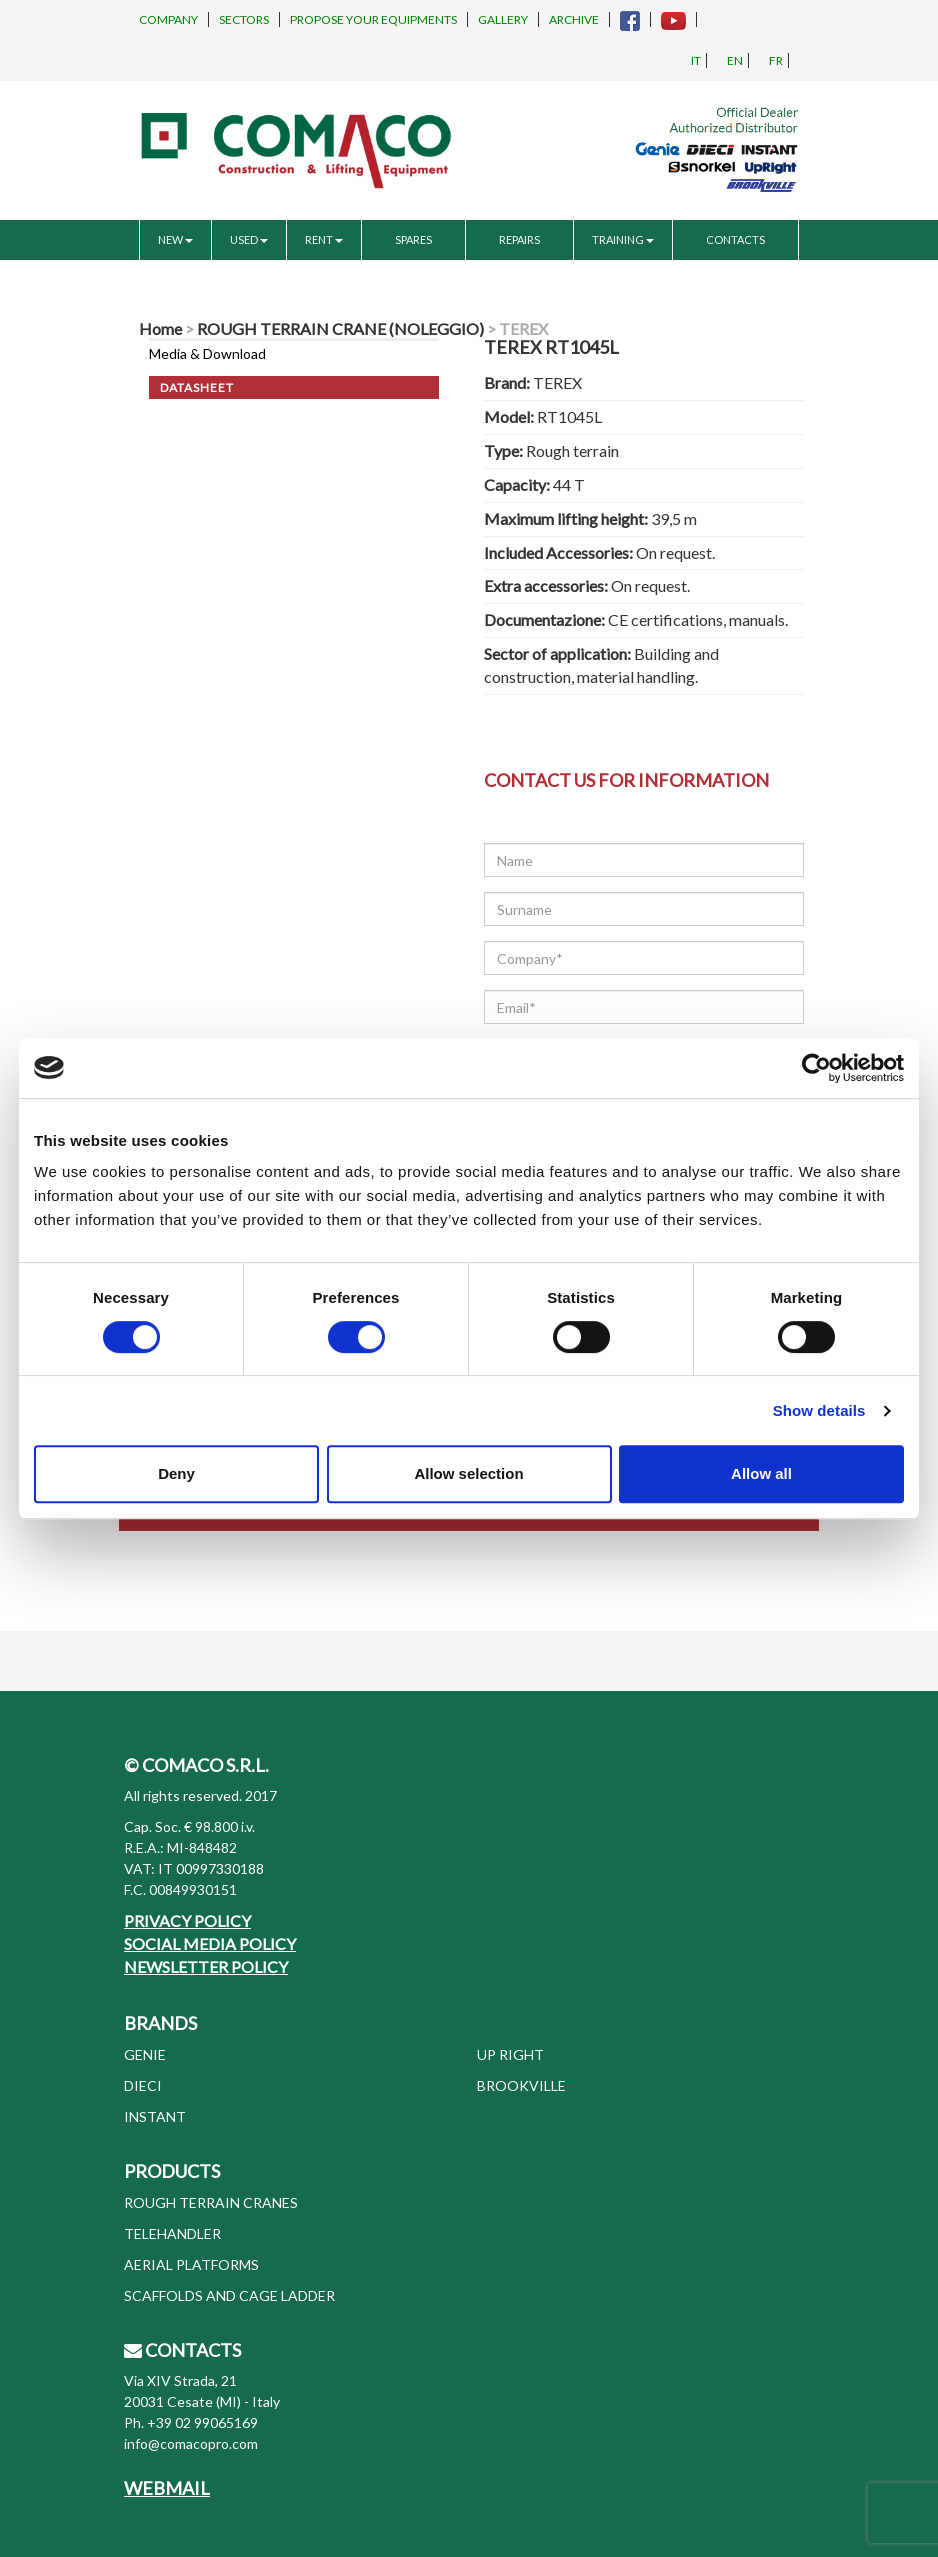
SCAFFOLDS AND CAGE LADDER (229, 2295)
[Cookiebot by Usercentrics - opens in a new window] (816, 1068)
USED (249, 239)
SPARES (413, 239)
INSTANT (155, 2116)
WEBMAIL (167, 2488)
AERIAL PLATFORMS (191, 2264)
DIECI (143, 2085)
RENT (324, 239)
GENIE (145, 2054)
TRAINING (623, 239)
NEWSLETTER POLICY (206, 1966)
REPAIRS (519, 239)
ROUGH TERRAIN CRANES (211, 2202)
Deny (176, 1473)
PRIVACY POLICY (187, 1920)
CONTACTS (735, 239)
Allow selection (468, 1473)
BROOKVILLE (521, 2085)
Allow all (761, 1473)
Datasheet (197, 387)
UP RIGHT (510, 2054)
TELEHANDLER (172, 2233)
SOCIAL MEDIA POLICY (210, 1943)
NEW (175, 239)
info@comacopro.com (191, 2443)
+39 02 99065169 (202, 2422)
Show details (819, 1410)
